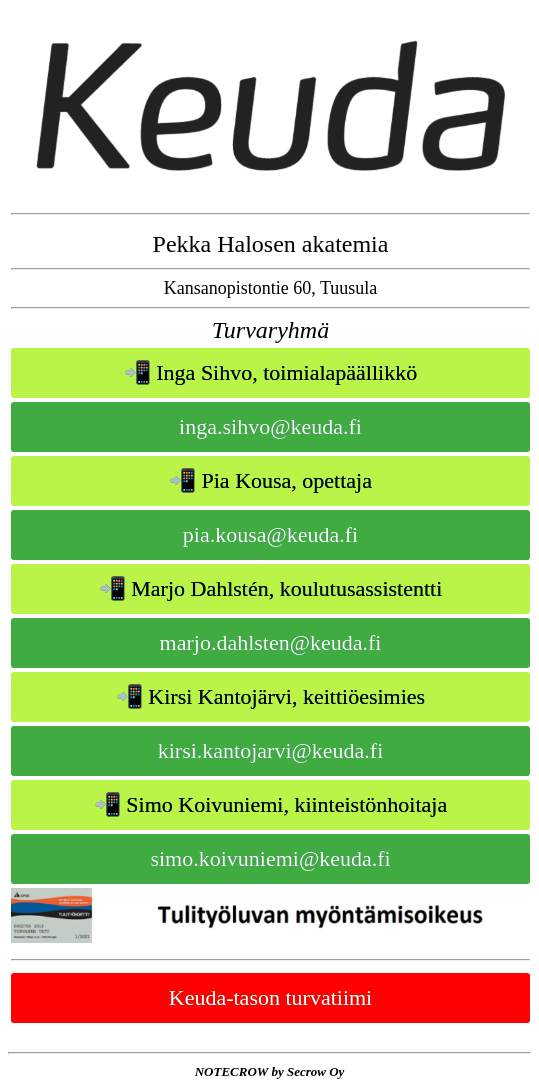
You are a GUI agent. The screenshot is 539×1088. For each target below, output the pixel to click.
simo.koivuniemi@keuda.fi (270, 858)
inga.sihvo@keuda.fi (270, 426)
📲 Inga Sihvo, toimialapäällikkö (270, 372)
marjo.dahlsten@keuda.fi (271, 642)
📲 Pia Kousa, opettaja (270, 480)
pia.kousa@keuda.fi (270, 534)
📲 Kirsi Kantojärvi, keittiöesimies (270, 696)
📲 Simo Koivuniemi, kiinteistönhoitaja (270, 804)
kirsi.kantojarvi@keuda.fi (271, 750)
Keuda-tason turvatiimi (270, 997)
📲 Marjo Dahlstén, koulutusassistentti (271, 588)
